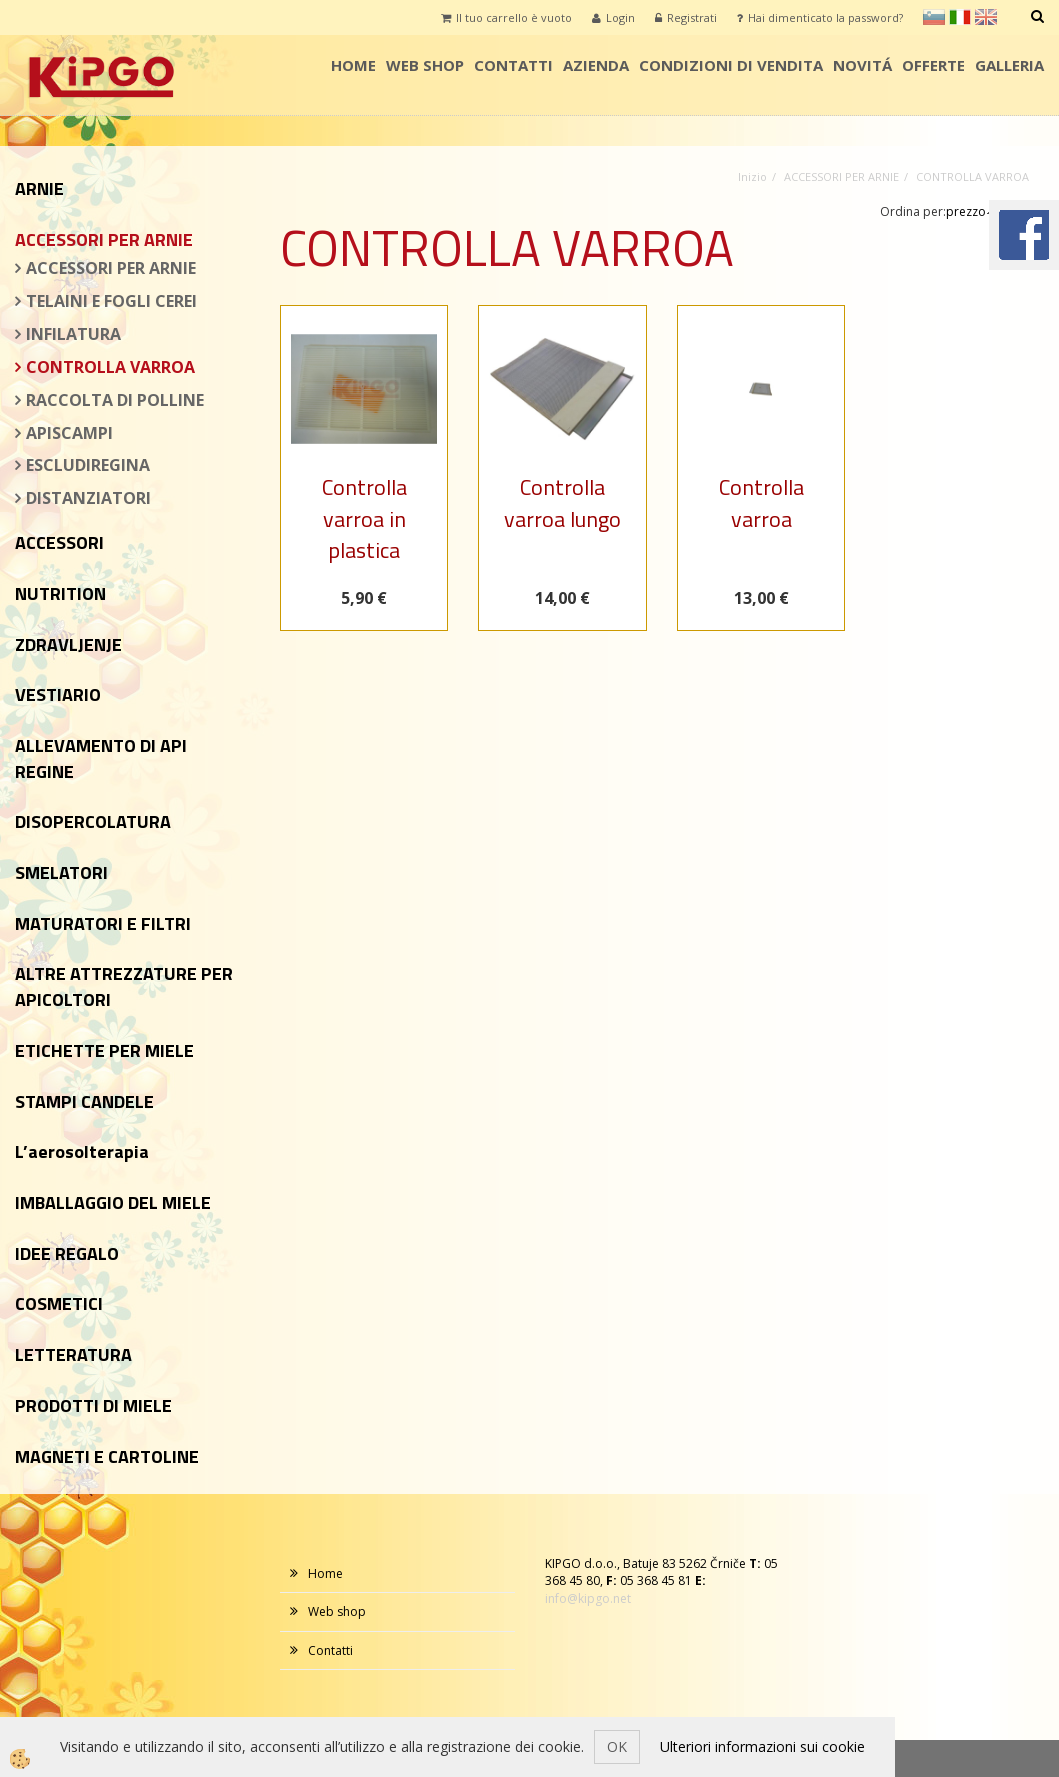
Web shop (425, 65)
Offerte (933, 65)
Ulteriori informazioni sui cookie (762, 1746)
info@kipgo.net (588, 1598)
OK (617, 1746)
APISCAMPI (69, 433)
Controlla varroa (761, 502)
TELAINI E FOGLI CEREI (111, 301)
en (986, 17)
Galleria (1009, 65)
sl (934, 17)
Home (353, 65)
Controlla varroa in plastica (364, 518)
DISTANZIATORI (88, 498)
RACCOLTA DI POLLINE (115, 400)
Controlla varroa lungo (562, 502)
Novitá (862, 65)
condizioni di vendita (731, 65)
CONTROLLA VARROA (110, 367)
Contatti (513, 65)
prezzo (971, 211)
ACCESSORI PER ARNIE (111, 268)
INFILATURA (73, 334)
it (960, 17)
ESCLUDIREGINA (88, 465)
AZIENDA (596, 65)
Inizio (752, 176)
